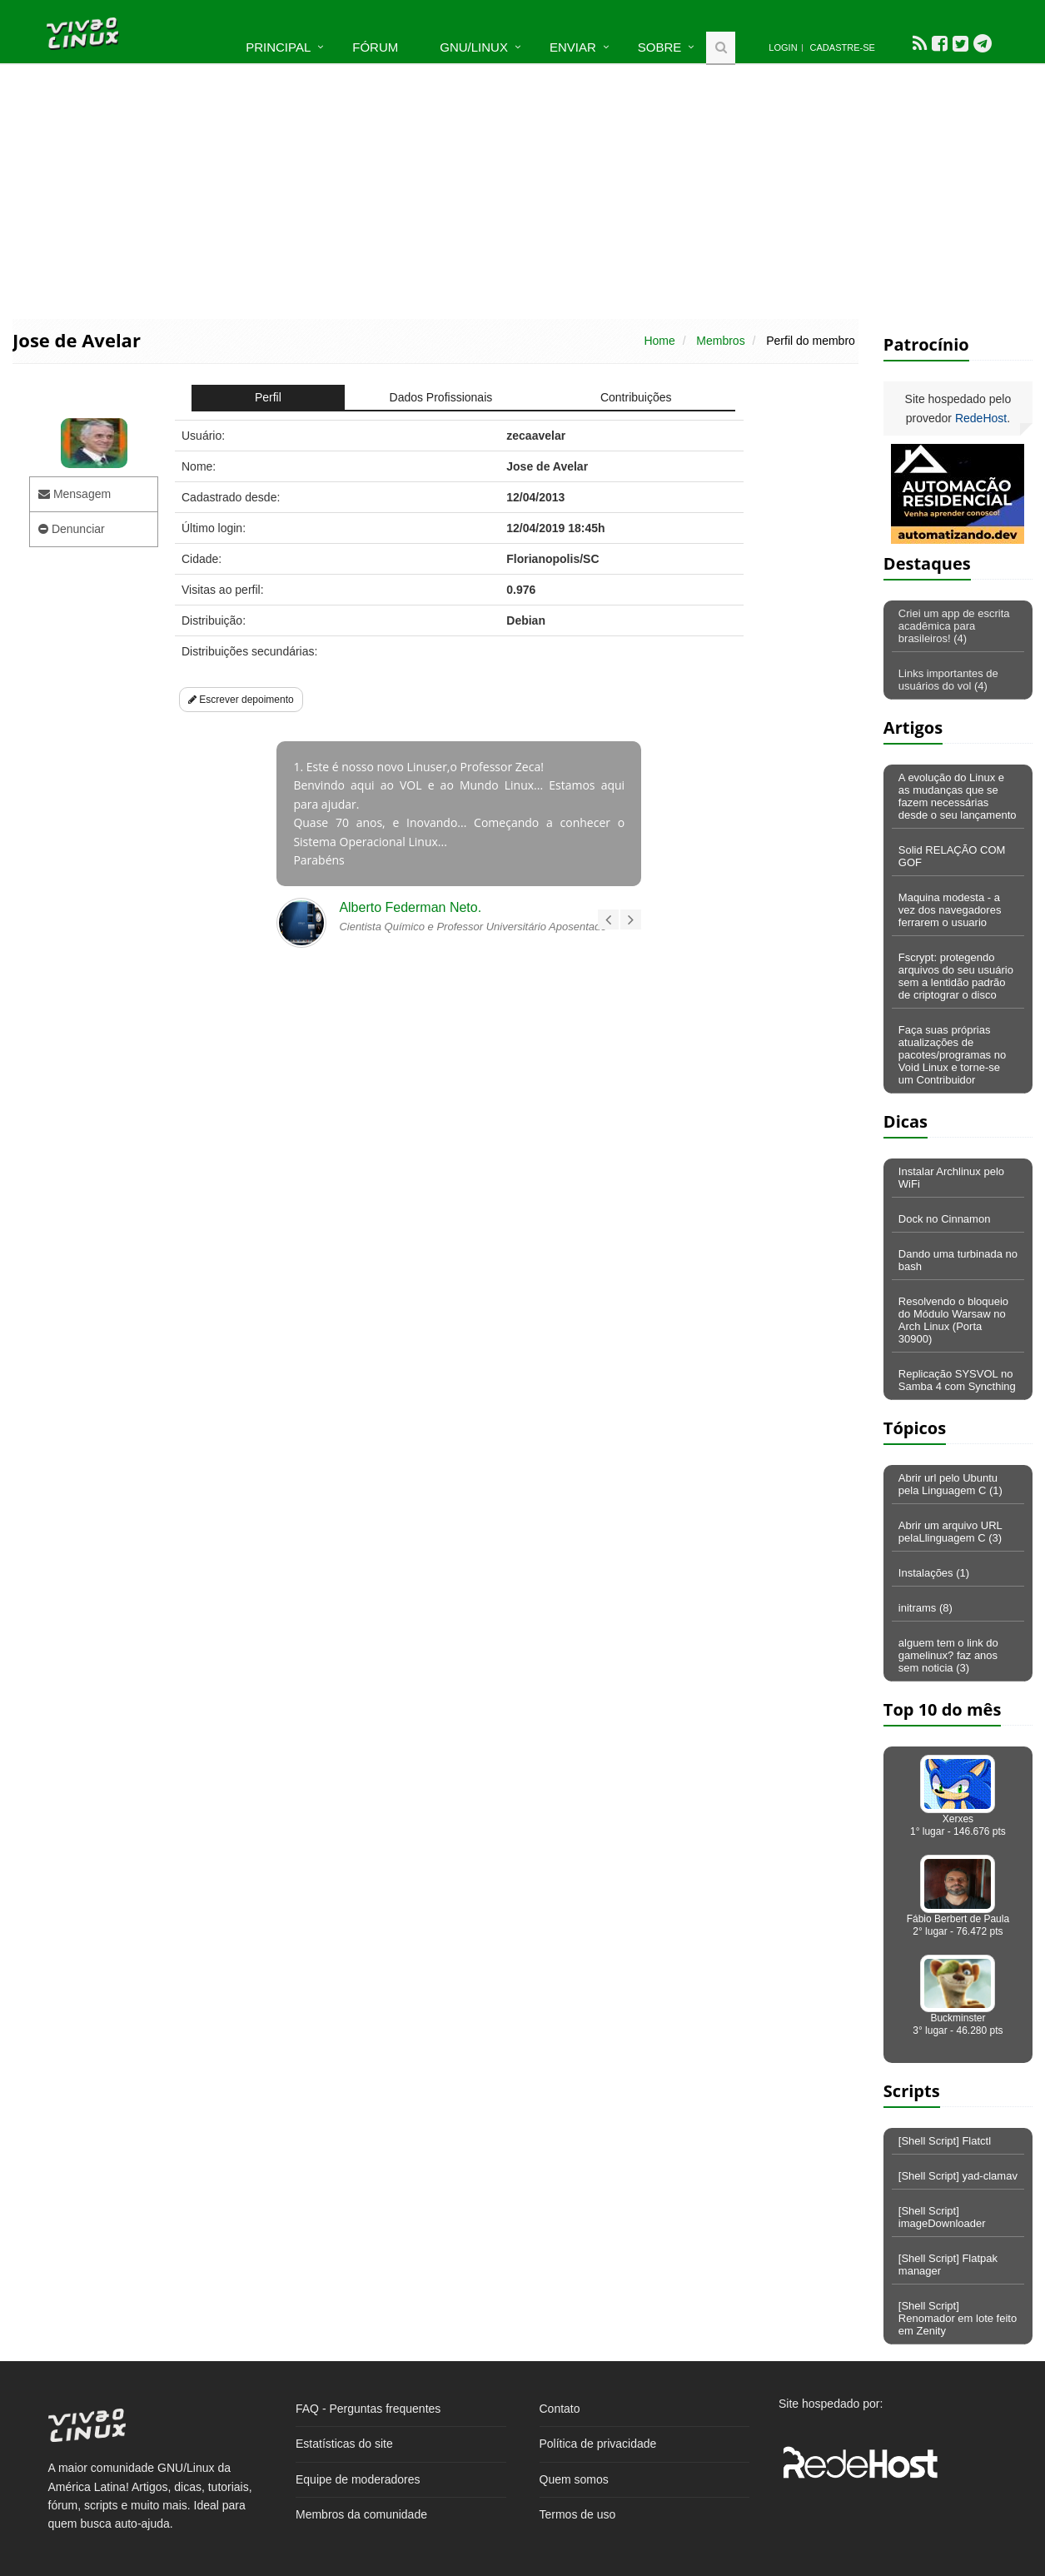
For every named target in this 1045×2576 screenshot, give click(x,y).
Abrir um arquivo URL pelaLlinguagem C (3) (950, 1531)
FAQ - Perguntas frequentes (368, 2408)
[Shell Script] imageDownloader (942, 2217)
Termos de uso (578, 2514)
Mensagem (74, 494)
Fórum (375, 47)
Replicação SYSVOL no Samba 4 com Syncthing (957, 1380)
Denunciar (71, 529)
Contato (560, 2408)
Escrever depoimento (241, 699)
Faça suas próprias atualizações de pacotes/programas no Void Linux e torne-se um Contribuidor (952, 1055)
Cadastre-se (842, 47)
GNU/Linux (474, 47)
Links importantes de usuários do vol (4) (948, 679)
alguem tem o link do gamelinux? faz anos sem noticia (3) (948, 1655)
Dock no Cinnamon (944, 1219)
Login (783, 47)
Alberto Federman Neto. (410, 907)
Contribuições (636, 397)
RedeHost (981, 418)
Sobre (660, 47)
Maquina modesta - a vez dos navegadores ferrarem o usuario (950, 910)
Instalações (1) (933, 1573)
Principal (278, 47)
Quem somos (574, 2479)
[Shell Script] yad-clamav (958, 2176)
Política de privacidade (598, 2443)
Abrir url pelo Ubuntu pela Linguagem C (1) (950, 1484)
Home (659, 340)
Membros (720, 340)
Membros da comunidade (361, 2514)
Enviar (573, 47)
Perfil (268, 397)
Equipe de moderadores (358, 2479)
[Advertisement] (523, 189)
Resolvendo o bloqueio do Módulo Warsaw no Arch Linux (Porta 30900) (953, 1320)
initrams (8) (925, 1608)
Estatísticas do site (344, 2443)
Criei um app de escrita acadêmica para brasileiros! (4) (954, 626)
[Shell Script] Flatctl (944, 2141)
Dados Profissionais (441, 397)
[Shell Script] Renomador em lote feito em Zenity (957, 2318)
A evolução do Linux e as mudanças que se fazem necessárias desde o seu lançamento (957, 796)
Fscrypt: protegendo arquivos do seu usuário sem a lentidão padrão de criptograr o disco (955, 976)
